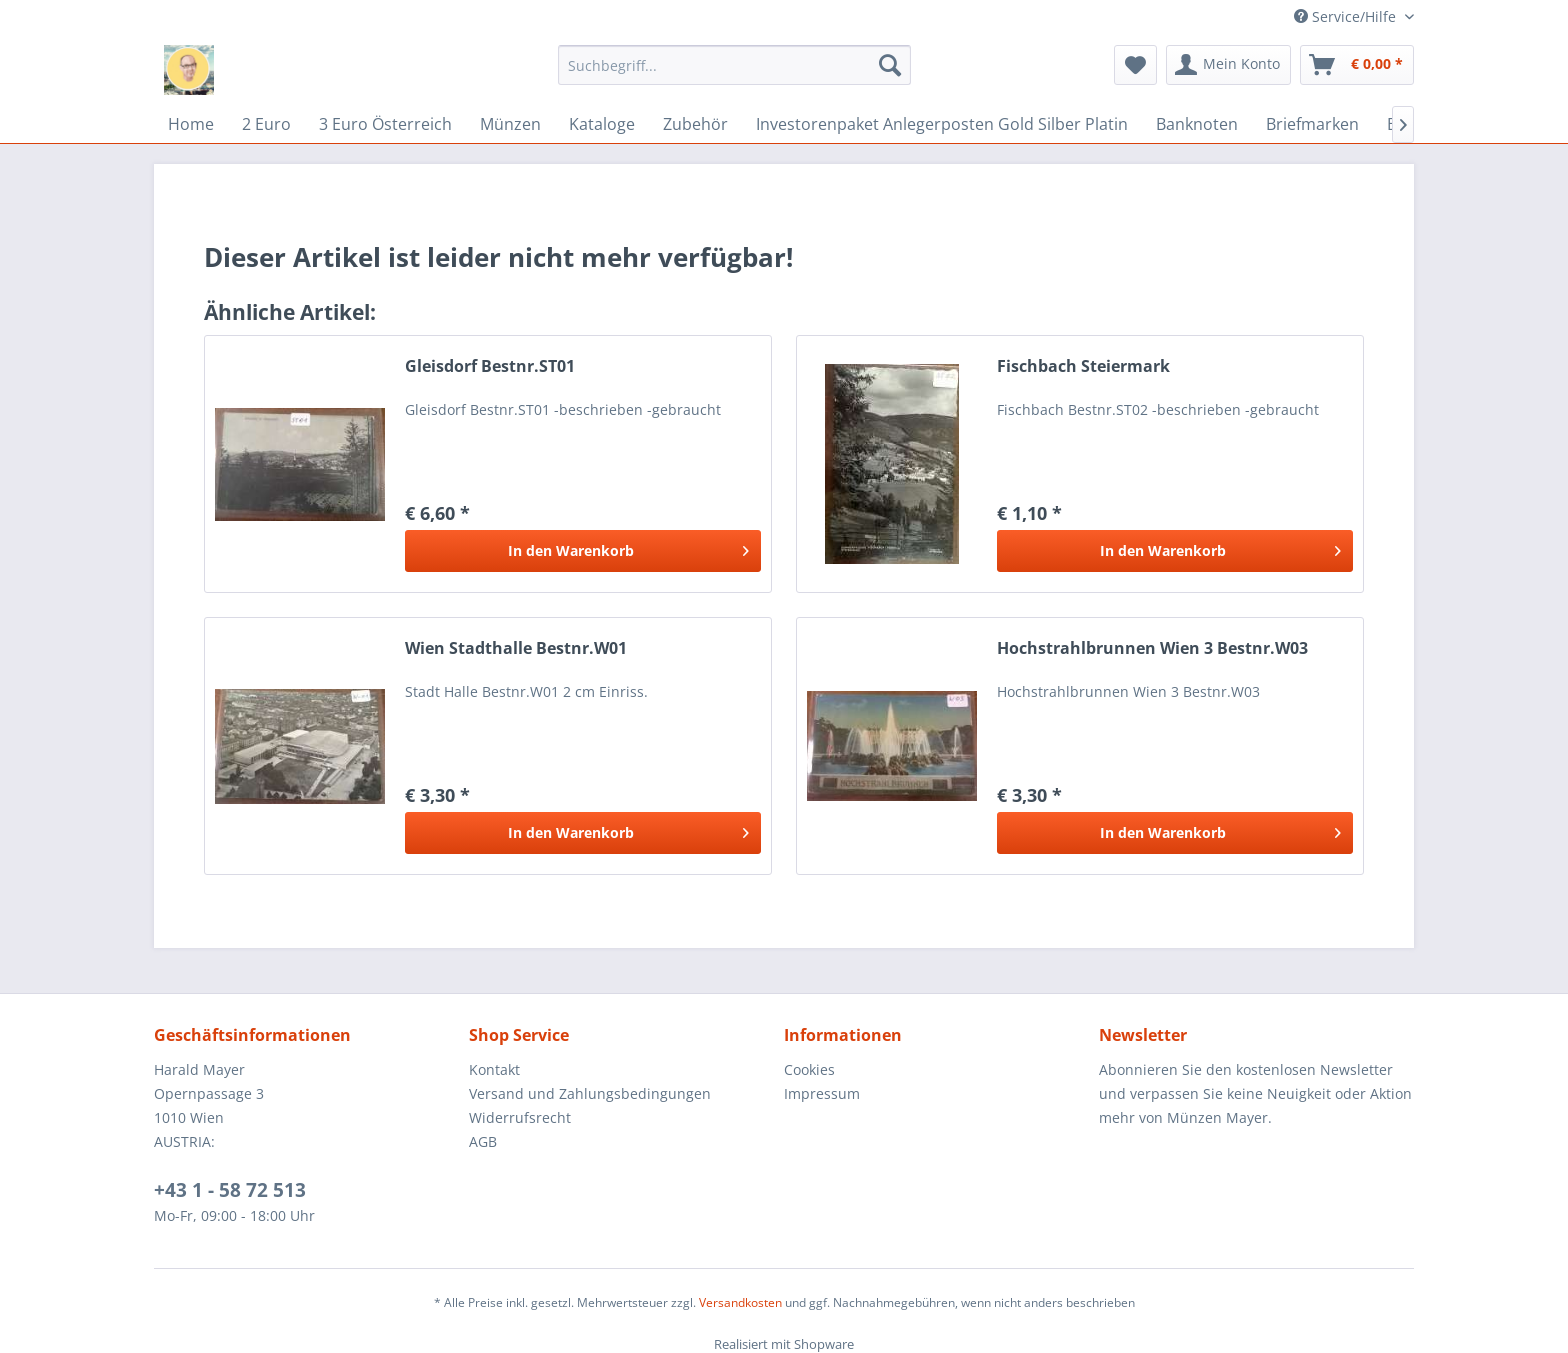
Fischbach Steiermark (1083, 366)
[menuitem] (734, 65)
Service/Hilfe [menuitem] (1347, 16)
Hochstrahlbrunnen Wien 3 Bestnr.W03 (1152, 648)
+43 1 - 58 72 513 (230, 1190)
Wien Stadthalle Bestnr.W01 (516, 648)
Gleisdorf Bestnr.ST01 (490, 366)
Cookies (809, 1069)
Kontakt (494, 1069)
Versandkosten (740, 1302)
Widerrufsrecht (520, 1117)
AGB (483, 1141)
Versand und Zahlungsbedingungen (590, 1093)
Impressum (822, 1093)
